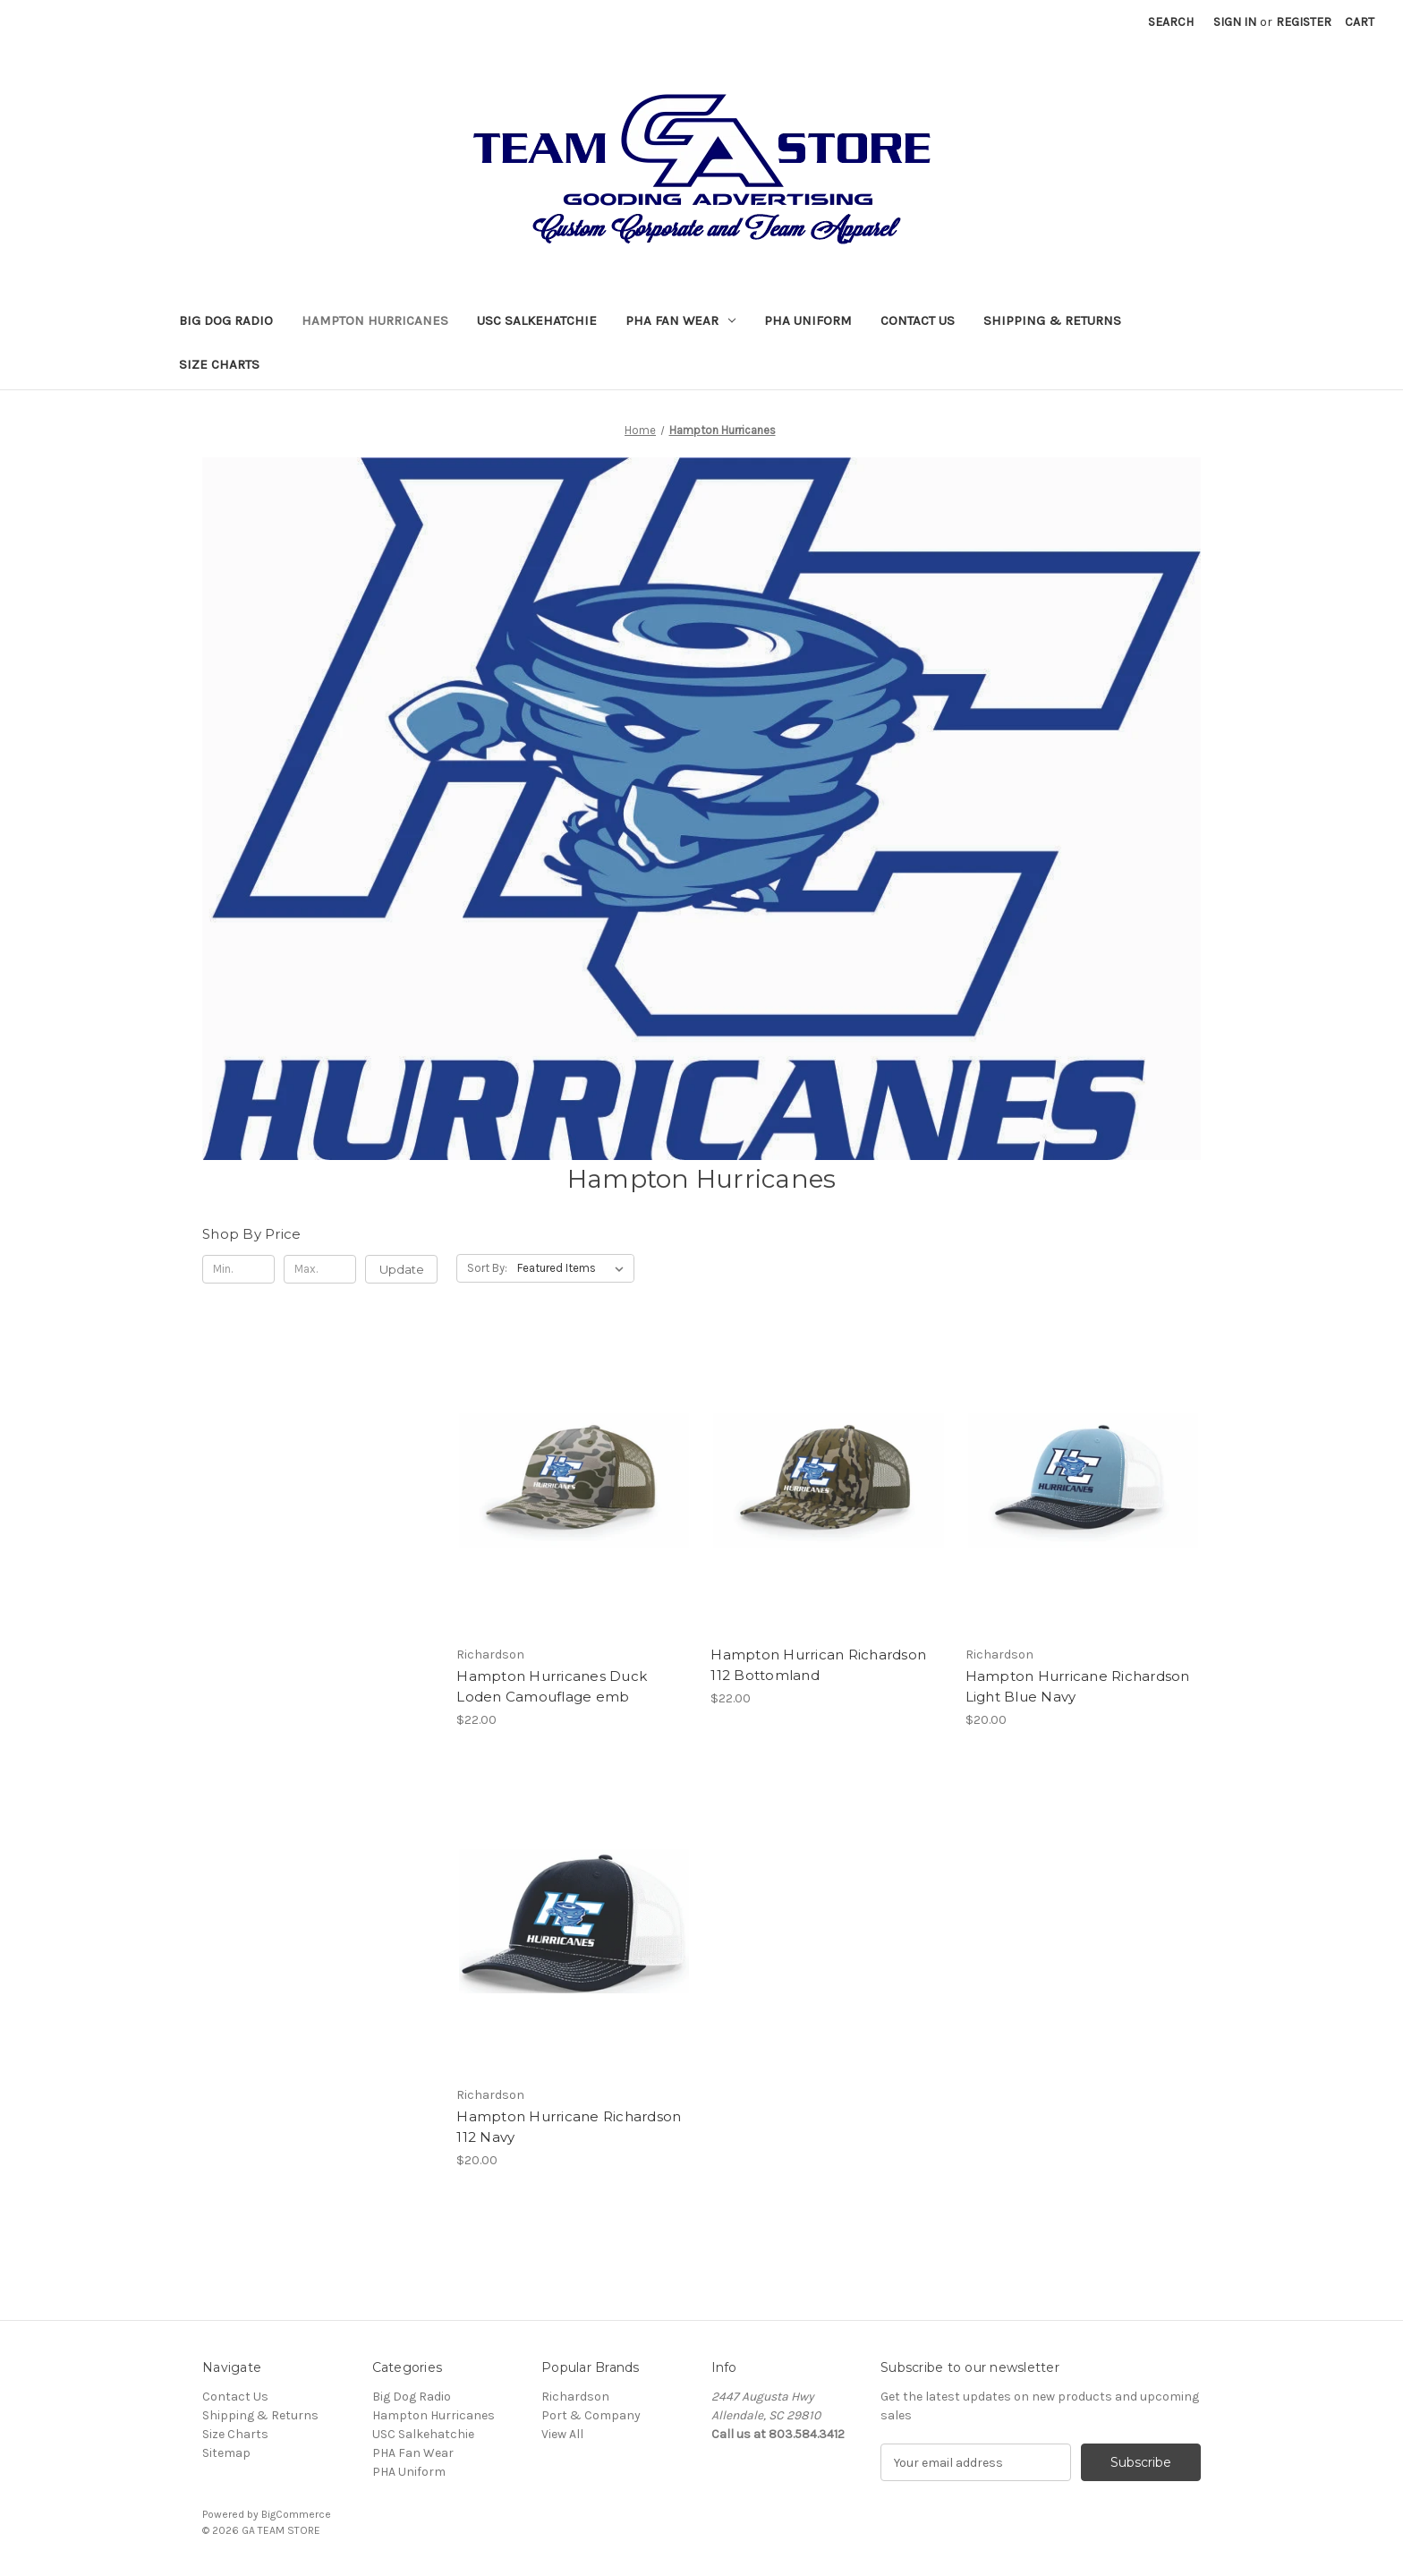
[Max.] (320, 1269)
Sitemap (226, 2453)
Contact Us (917, 320)
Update (401, 1269)
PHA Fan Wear (680, 320)
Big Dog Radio (226, 320)
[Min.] (238, 1269)
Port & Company (591, 2415)
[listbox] (573, 1268)
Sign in (1234, 22)
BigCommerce (296, 2514)
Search (1171, 22)
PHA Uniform (808, 320)
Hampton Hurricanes (375, 320)
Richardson (575, 2396)
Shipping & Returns (1052, 320)
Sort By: (487, 1268)
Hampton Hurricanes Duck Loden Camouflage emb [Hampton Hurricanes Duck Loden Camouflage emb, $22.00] (551, 1686)
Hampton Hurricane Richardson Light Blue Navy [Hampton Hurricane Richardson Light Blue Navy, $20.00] (1077, 1686)
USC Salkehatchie (537, 320)
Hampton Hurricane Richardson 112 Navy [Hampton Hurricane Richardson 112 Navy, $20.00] (568, 2126)
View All (562, 2434)
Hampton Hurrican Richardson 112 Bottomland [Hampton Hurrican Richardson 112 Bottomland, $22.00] (818, 1665)
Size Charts (219, 364)
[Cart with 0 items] (1359, 22)
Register (1303, 22)
